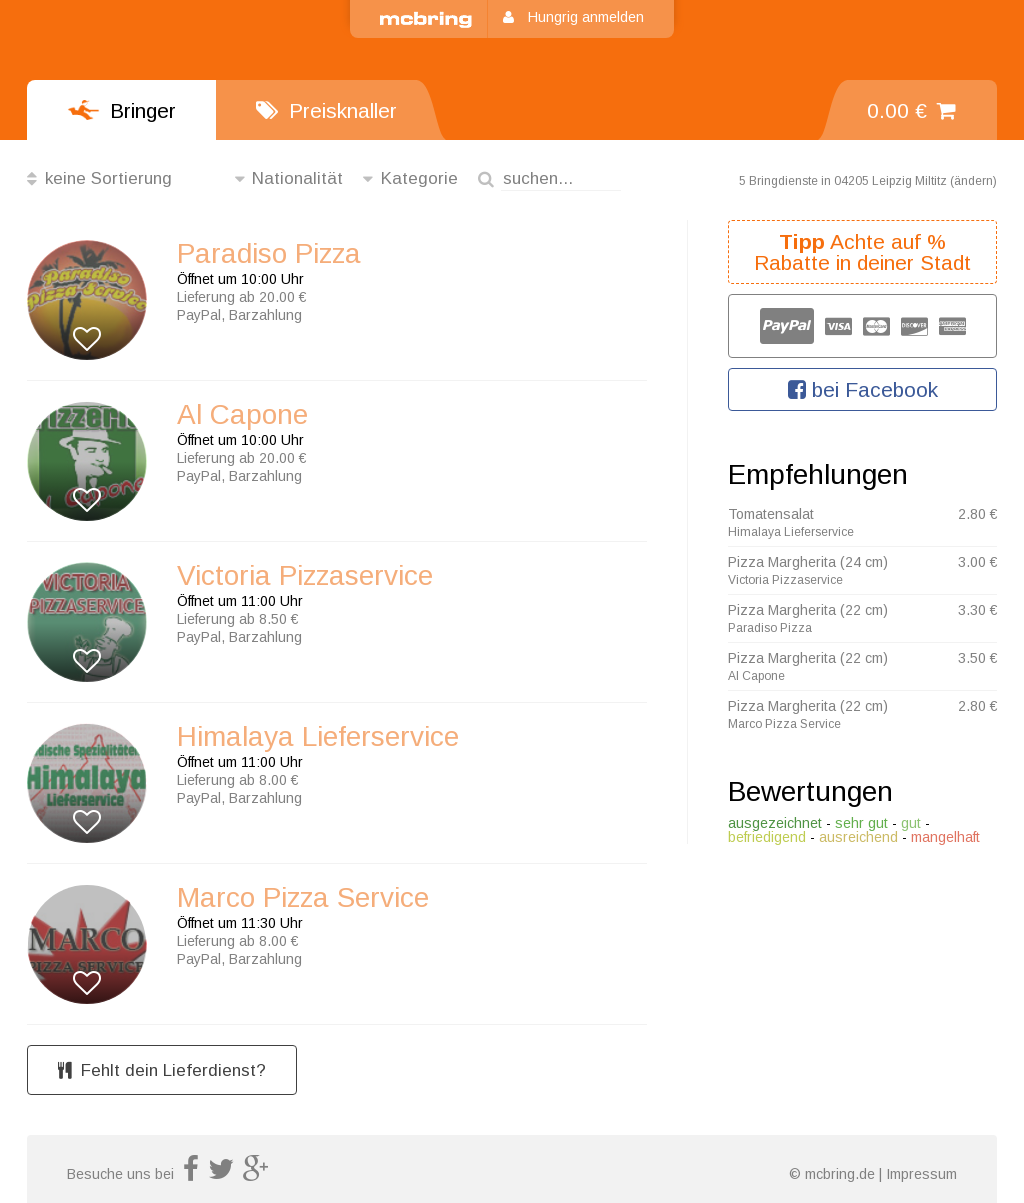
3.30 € (977, 610)
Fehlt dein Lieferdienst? (162, 1070)
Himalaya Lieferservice (318, 737)
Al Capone (242, 415)
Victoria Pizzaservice (305, 576)
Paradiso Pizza (269, 254)
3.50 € (977, 658)
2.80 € (977, 514)
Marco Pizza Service (303, 898)
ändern (973, 181)
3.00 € (977, 562)
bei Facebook (863, 389)
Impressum (921, 1174)
